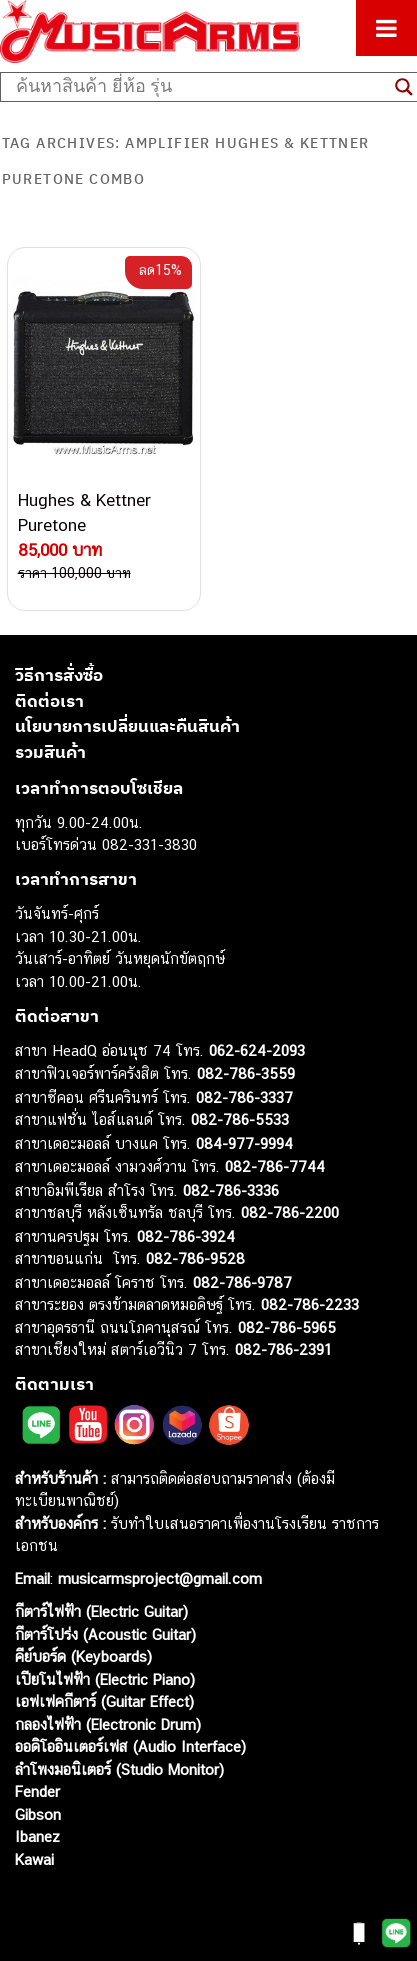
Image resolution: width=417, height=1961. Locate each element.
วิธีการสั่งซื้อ (59, 675)
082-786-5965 (287, 1327)
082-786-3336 (231, 1190)
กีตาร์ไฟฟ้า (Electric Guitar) (101, 1611)
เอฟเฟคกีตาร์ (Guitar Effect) (104, 1701)
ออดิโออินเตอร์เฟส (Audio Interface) (130, 1746)
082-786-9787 (242, 1282)
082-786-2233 (310, 1304)
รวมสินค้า (50, 752)
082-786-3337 (244, 1097)
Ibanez (37, 1836)
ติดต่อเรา (49, 701)
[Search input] (200, 87)
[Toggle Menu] (386, 28)
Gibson (38, 1814)
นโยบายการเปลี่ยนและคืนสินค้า (127, 726)
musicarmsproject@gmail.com (157, 1578)
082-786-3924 (186, 1236)
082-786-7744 (275, 1166)
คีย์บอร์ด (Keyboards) (83, 1656)
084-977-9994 (244, 1143)
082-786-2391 (283, 1349)
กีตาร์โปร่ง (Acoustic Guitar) (105, 1634)
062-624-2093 (257, 1050)
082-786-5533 (240, 1119)
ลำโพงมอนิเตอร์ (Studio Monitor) (119, 1769)
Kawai (34, 1859)
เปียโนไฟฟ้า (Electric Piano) (105, 1679)
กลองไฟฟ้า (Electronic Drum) (108, 1724)
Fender (37, 1791)
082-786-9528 (195, 1258)
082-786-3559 (246, 1073)
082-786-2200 (290, 1212)
